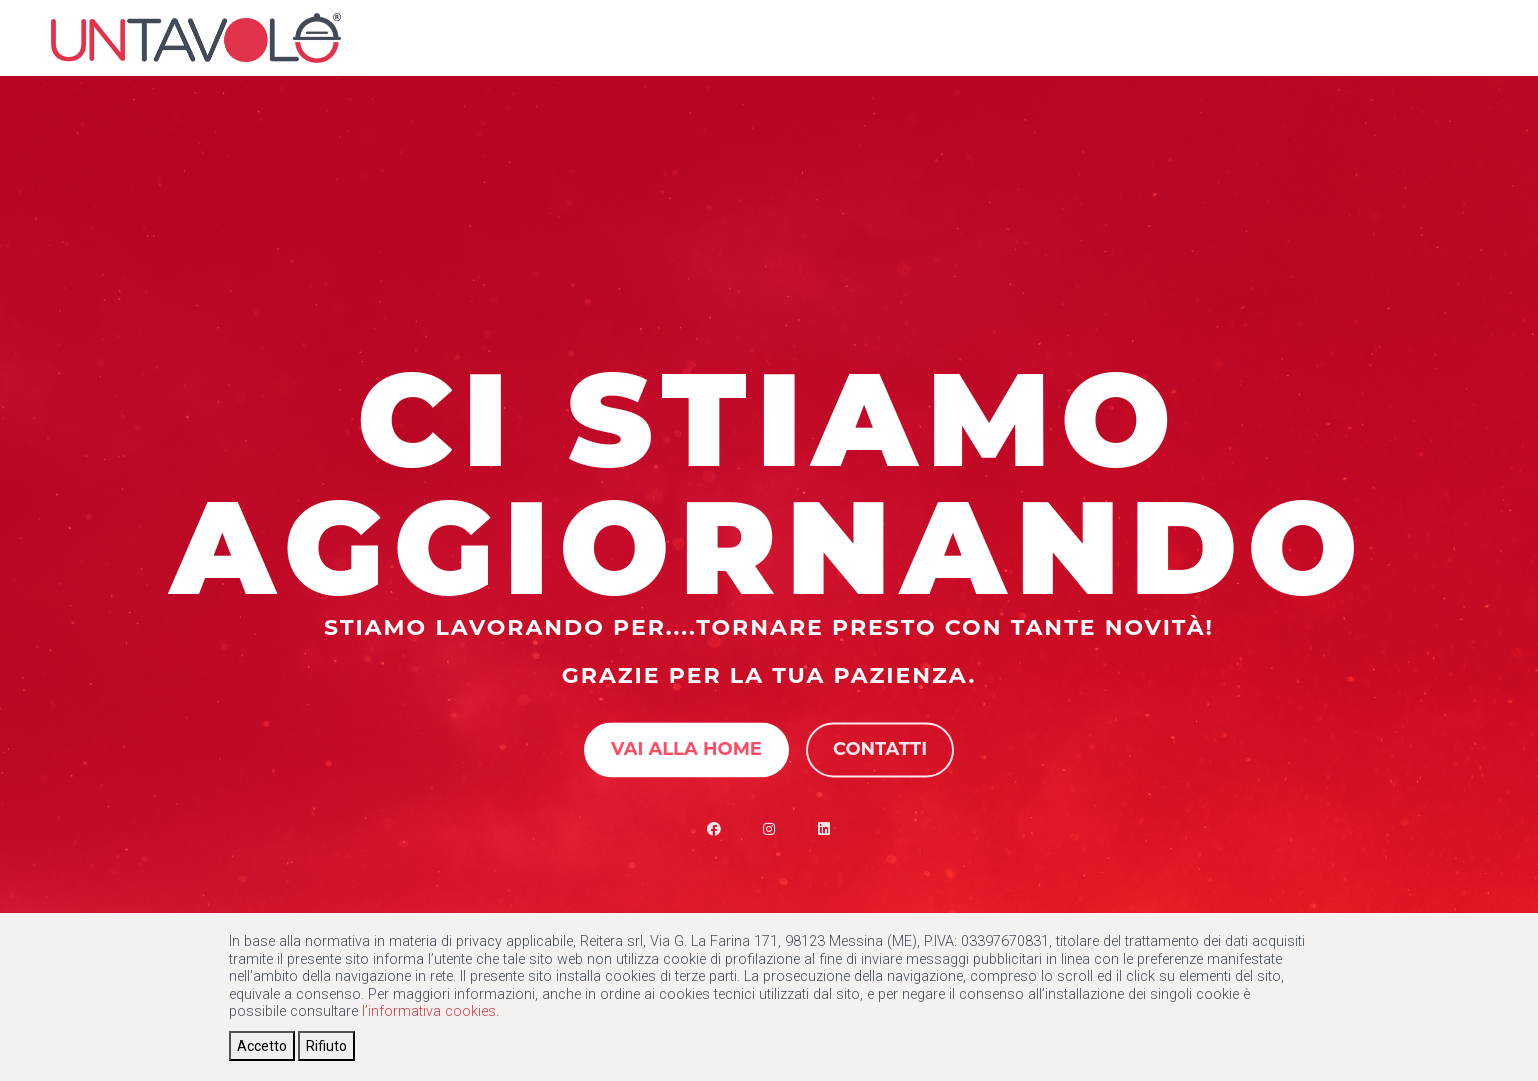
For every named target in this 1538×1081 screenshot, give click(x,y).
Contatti (880, 749)
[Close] (262, 1046)
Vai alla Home (686, 749)
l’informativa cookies (429, 1011)
